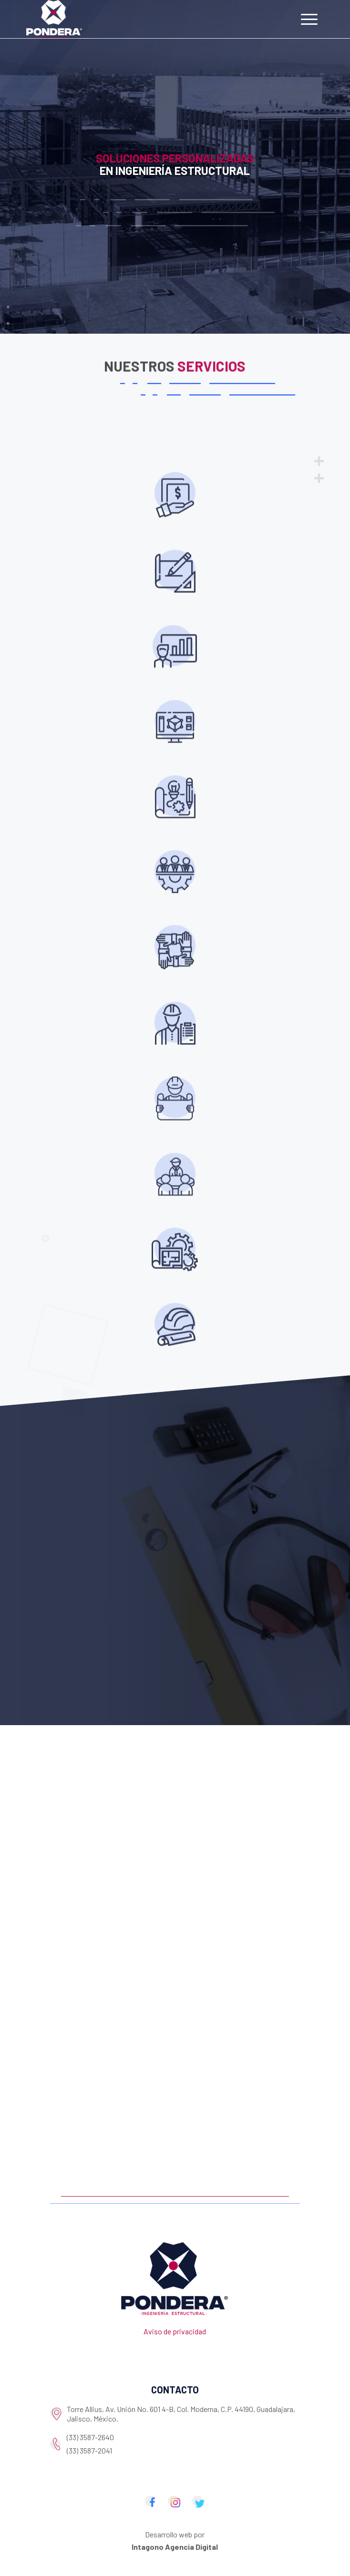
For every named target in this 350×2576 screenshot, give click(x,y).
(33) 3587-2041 (89, 2450)
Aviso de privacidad (175, 2331)
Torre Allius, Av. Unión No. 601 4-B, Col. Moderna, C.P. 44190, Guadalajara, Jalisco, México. (181, 2413)
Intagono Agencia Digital (175, 2546)
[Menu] (309, 19)
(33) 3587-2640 (90, 2437)
